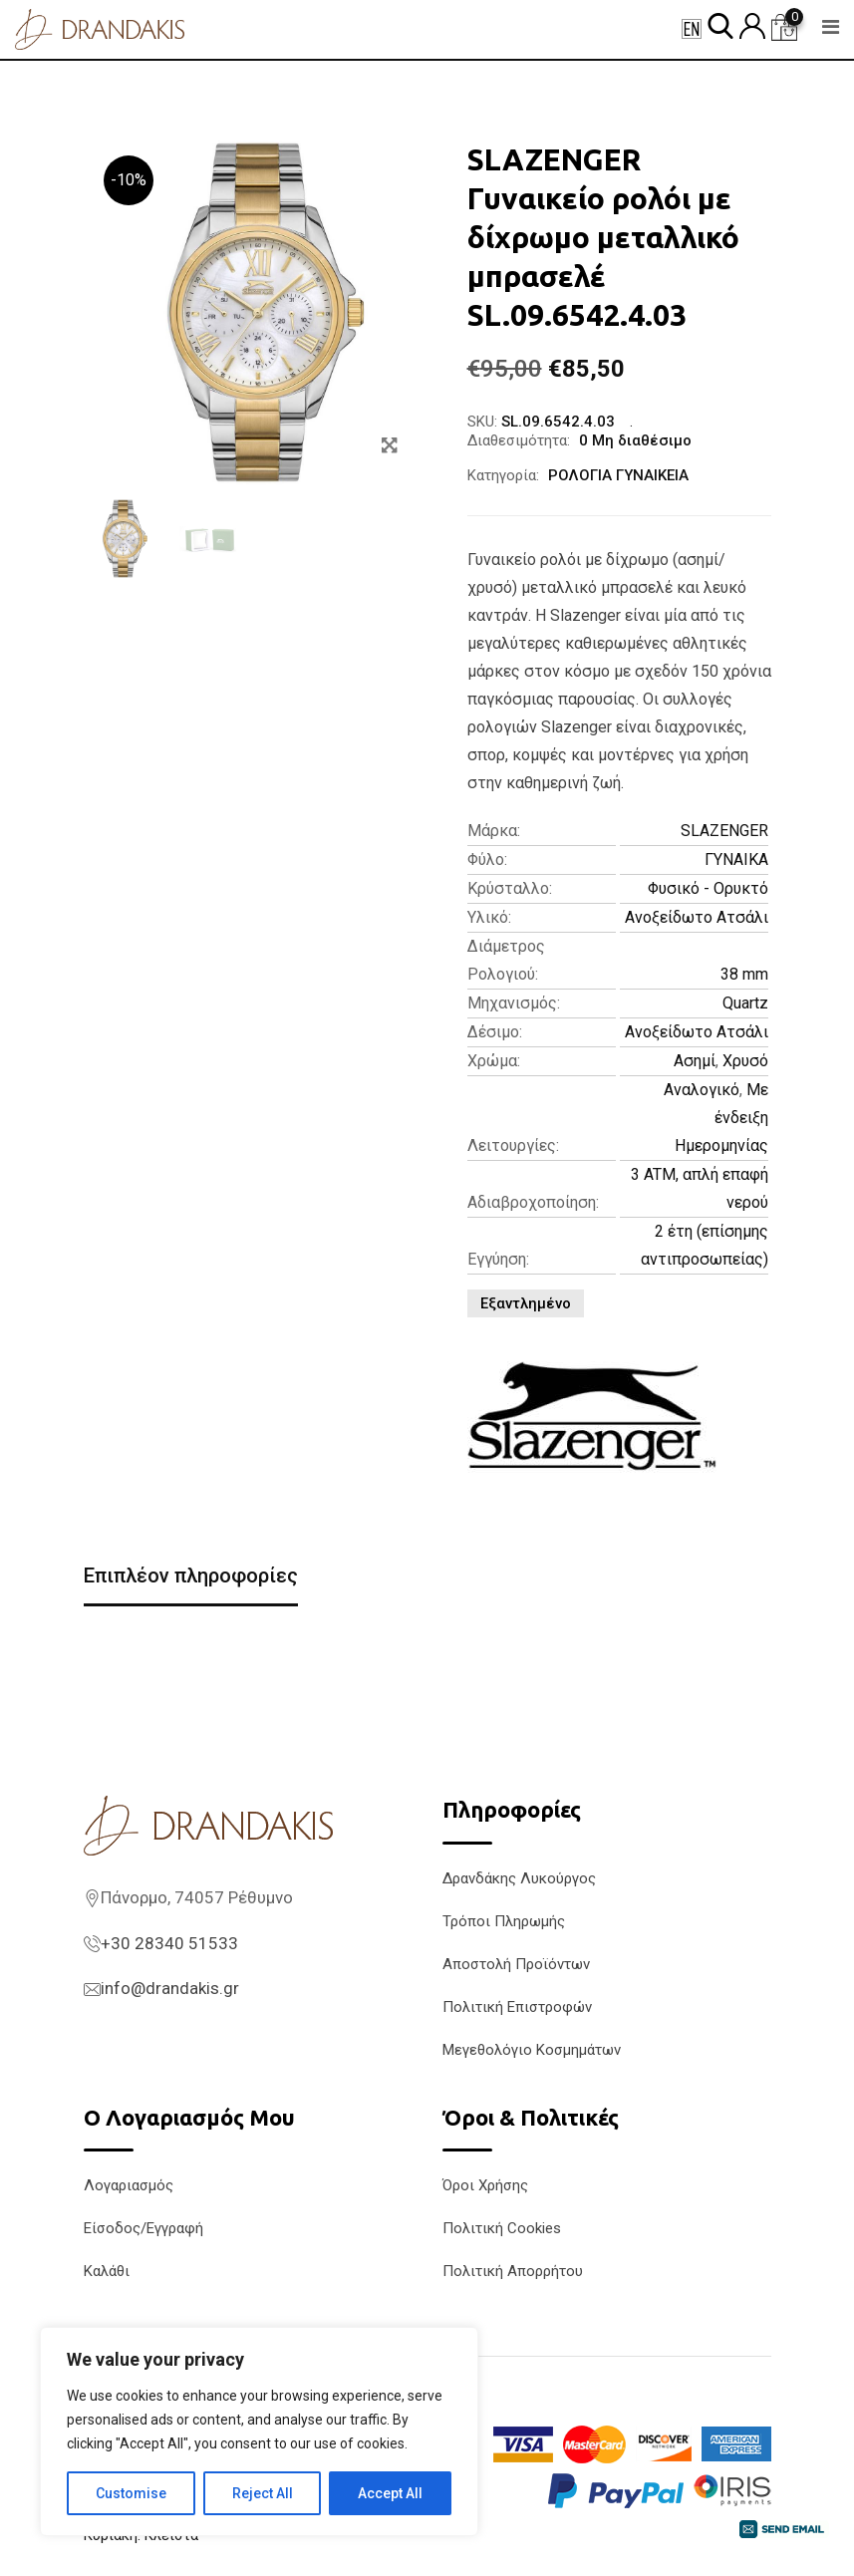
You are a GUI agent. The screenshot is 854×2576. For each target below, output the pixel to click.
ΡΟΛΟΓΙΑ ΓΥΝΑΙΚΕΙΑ (618, 475)
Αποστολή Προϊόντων (516, 1964)
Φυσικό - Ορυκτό (708, 888)
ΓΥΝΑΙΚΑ (736, 859)
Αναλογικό (701, 1089)
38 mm (744, 974)
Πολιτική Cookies (501, 2228)
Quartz (745, 1003)
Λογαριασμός (128, 2185)
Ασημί (694, 1060)
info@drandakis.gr (170, 1988)
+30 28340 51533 (169, 1943)
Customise (131, 2493)
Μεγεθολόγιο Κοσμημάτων (531, 2050)
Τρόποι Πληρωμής (503, 1921)
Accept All (390, 2493)
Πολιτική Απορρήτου (512, 2271)
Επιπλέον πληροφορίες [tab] (191, 1575)
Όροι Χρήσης (485, 2185)
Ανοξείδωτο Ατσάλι (696, 917)
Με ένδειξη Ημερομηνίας (721, 1117)
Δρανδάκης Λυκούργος (519, 1878)
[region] (259, 2431)
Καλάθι (107, 2271)
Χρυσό (745, 1060)
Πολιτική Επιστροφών (517, 2007)
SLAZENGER (724, 830)
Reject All (262, 2493)
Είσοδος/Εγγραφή (143, 2228)
